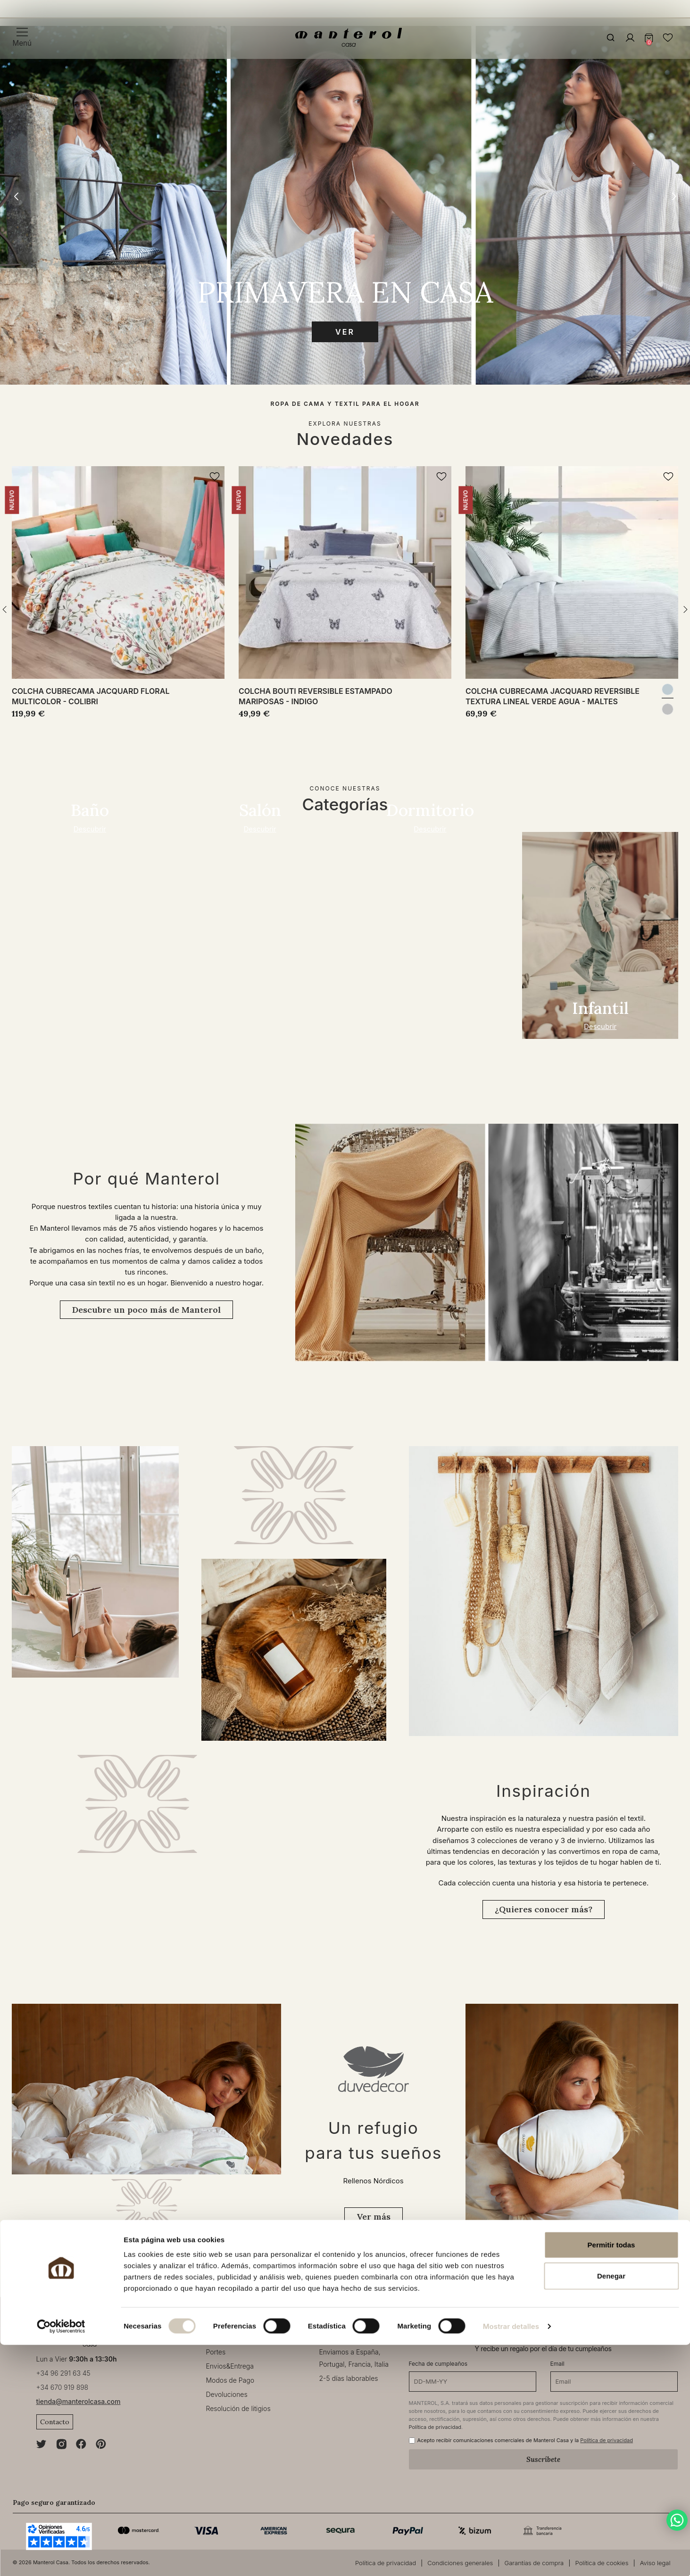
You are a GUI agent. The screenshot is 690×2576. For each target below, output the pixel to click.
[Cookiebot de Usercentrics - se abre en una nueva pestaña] (61, 2558)
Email (557, 2363)
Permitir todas (611, 2476)
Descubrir (90, 828)
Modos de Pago (230, 2380)
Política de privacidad (435, 2427)
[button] (674, 197)
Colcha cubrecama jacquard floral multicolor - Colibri (90, 696)
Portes (216, 2352)
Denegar (611, 2507)
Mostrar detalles (511, 2557)
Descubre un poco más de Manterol (146, 1309)
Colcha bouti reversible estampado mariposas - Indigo (315, 696)
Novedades (345, 439)
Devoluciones (227, 2394)
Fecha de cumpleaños (438, 2363)
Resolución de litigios (238, 2408)
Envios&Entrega (230, 2366)
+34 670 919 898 (62, 2387)
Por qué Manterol (146, 1178)
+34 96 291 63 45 (63, 2373)
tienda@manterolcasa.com (78, 2401)
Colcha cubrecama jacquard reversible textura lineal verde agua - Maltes (553, 696)
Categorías (345, 804)
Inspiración (543, 1791)
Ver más (374, 2216)
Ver (345, 332)
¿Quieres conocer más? (543, 1909)
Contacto (54, 2422)
